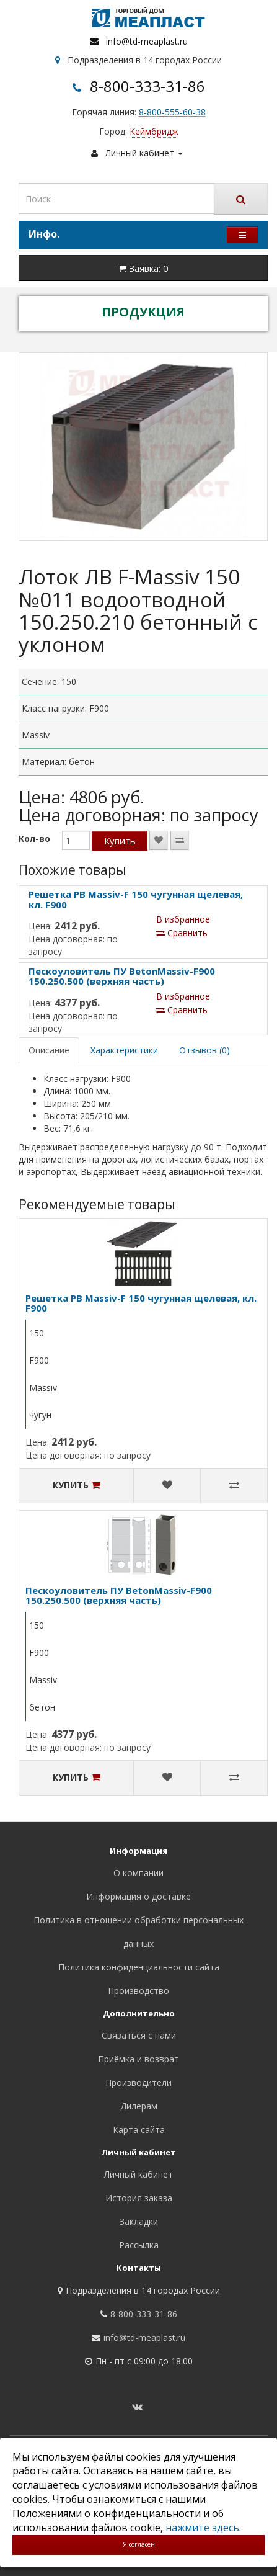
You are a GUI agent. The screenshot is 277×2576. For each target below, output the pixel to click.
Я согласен (139, 2544)
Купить (120, 840)
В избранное (183, 919)
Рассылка (139, 2245)
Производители (138, 2082)
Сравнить (182, 933)
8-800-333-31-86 (147, 86)
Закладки (139, 2221)
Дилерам (138, 2106)
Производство (138, 1991)
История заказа (138, 2198)
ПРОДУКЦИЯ (143, 311)
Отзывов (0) (204, 1050)
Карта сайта (139, 2129)
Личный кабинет (138, 2174)
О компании (138, 1873)
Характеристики (124, 1050)
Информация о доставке (138, 1896)
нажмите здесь (202, 2527)
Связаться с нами (139, 2035)
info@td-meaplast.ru (147, 41)
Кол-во (34, 838)
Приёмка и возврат (138, 2059)
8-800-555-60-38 (172, 112)
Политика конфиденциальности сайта (138, 1967)
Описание (49, 1050)
